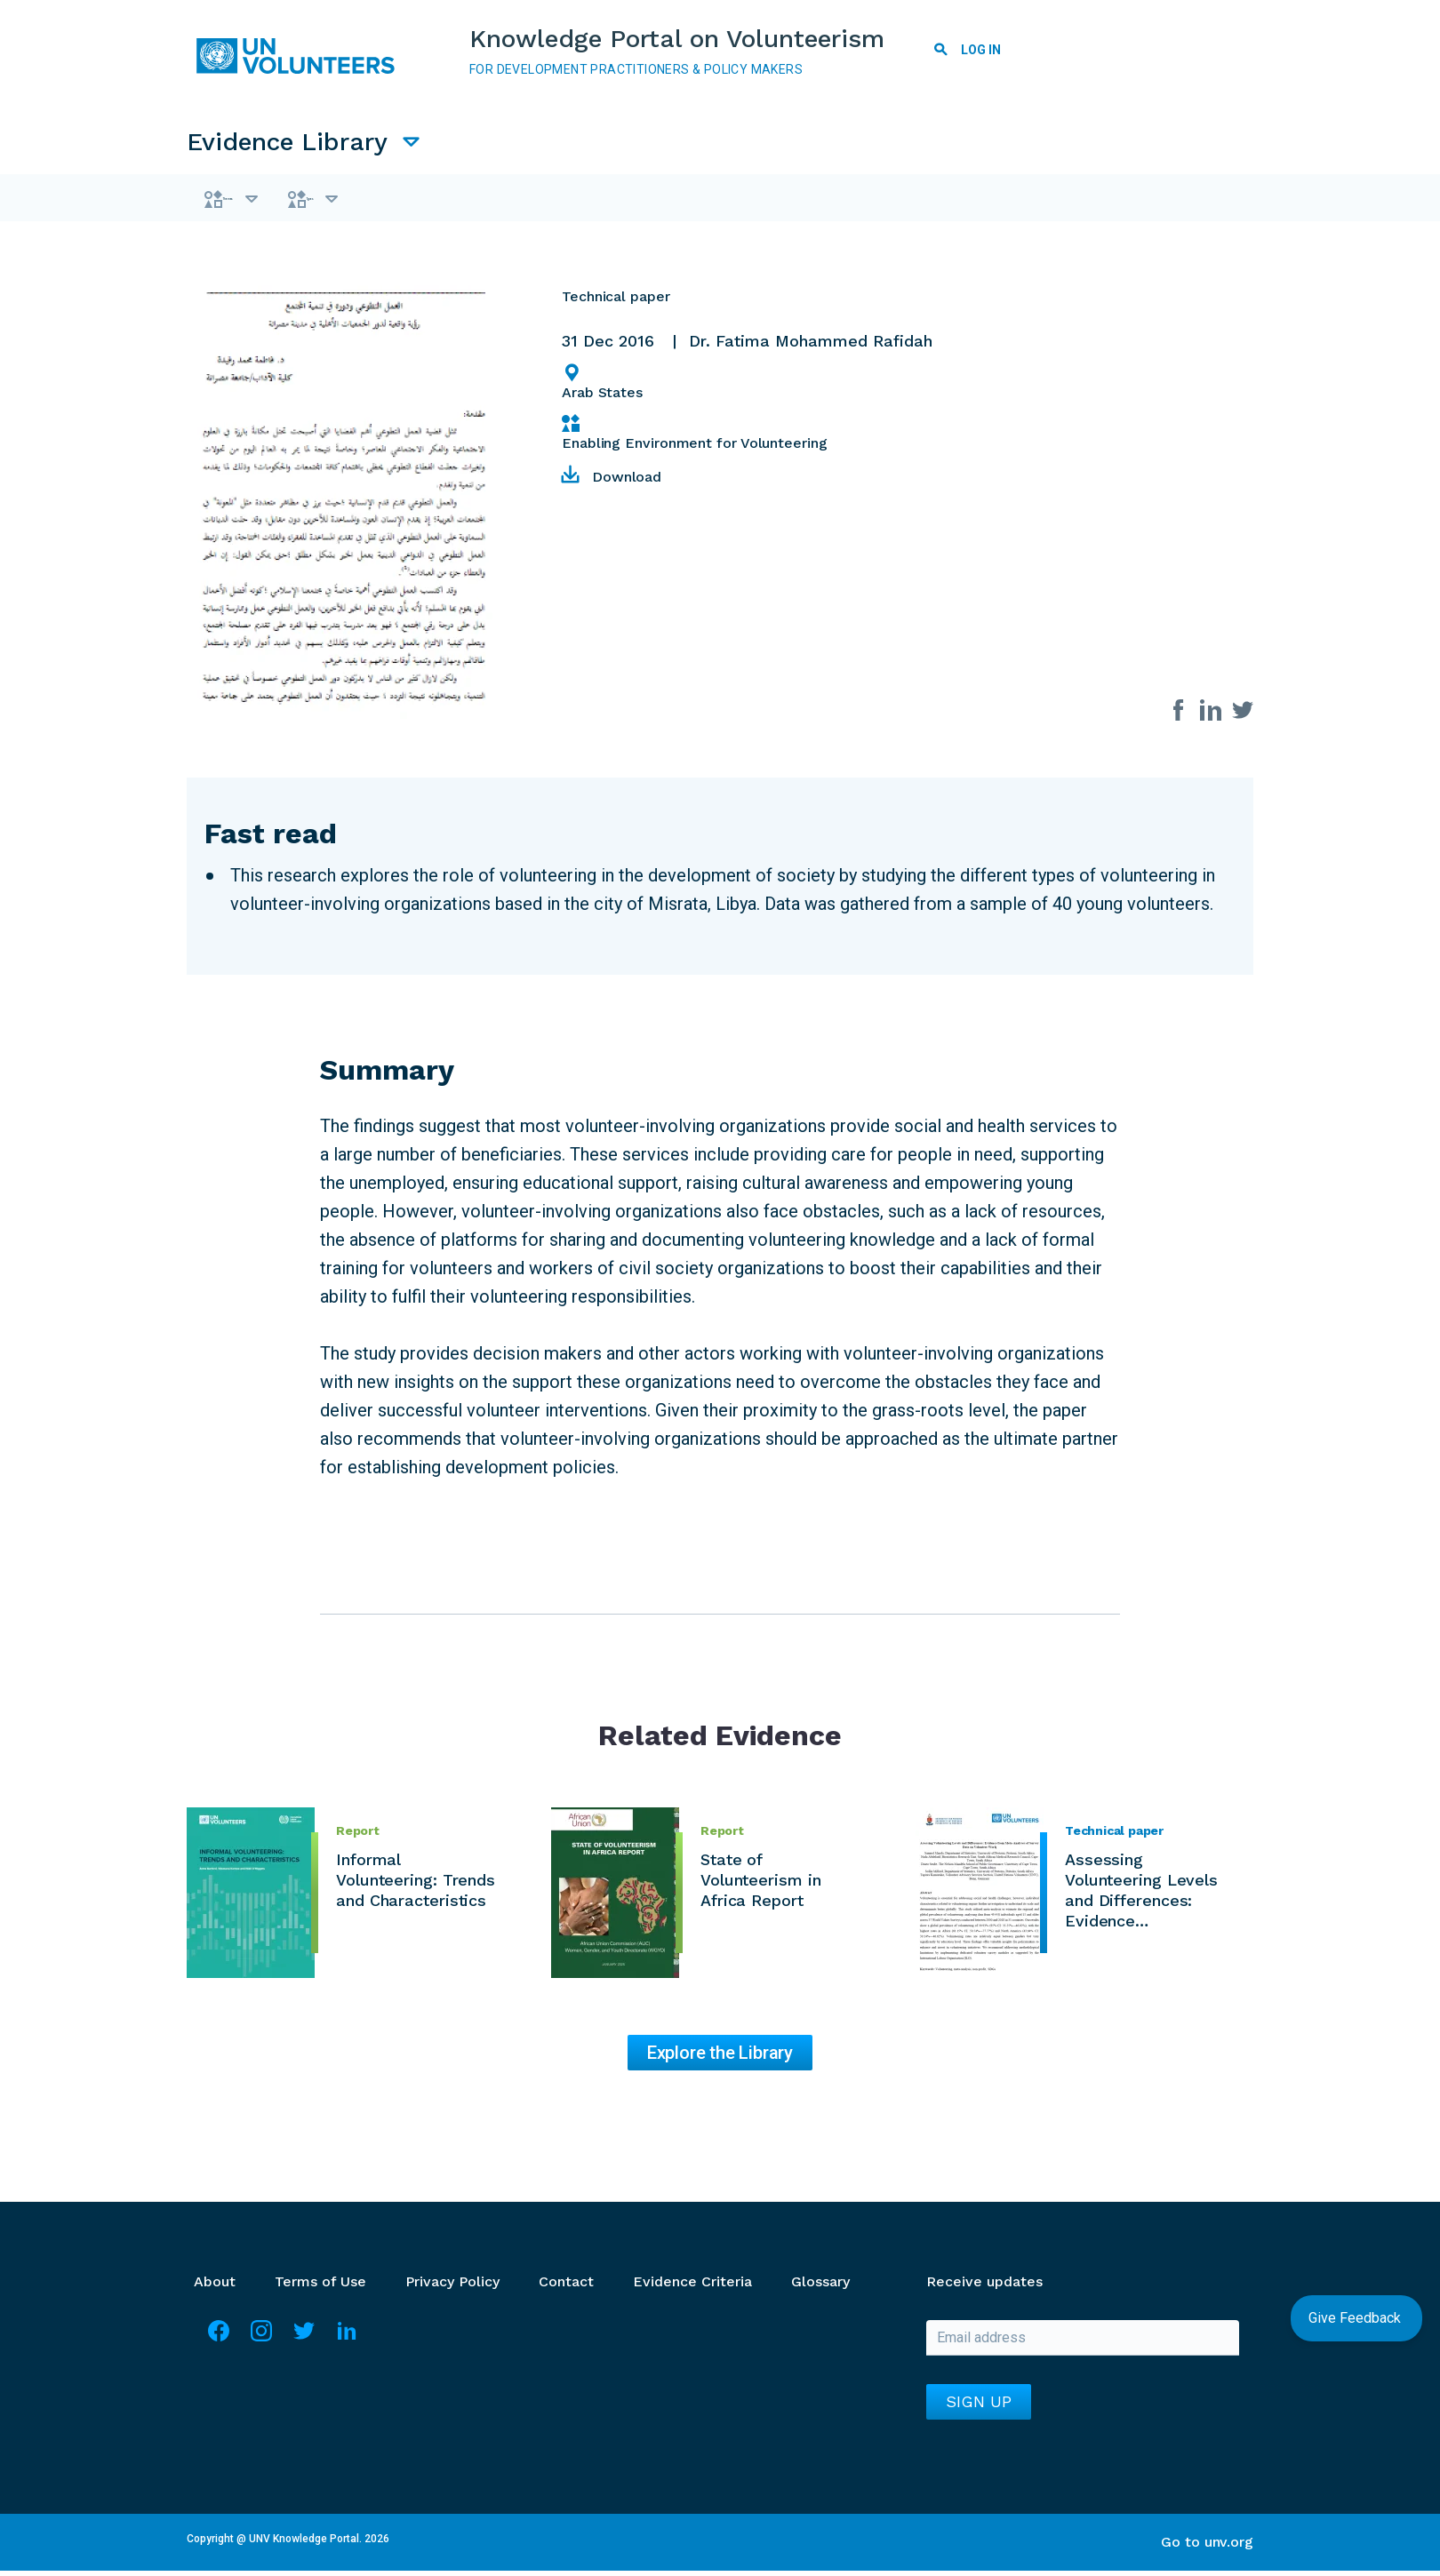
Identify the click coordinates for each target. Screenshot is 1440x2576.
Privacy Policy (452, 2286)
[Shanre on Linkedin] (1210, 714)
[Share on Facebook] (1178, 714)
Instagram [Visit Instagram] (261, 2344)
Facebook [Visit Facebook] (218, 2344)
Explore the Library (720, 2058)
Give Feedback (1356, 2317)
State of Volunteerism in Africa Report (760, 1885)
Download (626, 482)
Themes (261, 201)
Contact (566, 2286)
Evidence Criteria (692, 2286)
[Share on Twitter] (1242, 714)
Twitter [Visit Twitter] (304, 2344)
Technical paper (1114, 1836)
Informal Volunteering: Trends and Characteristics (415, 1885)
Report (358, 1836)
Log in (981, 50)
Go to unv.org (1207, 2547)
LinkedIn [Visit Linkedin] (346, 2344)
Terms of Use (320, 2286)
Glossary (820, 2286)
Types (397, 201)
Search (940, 52)
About (215, 2286)
